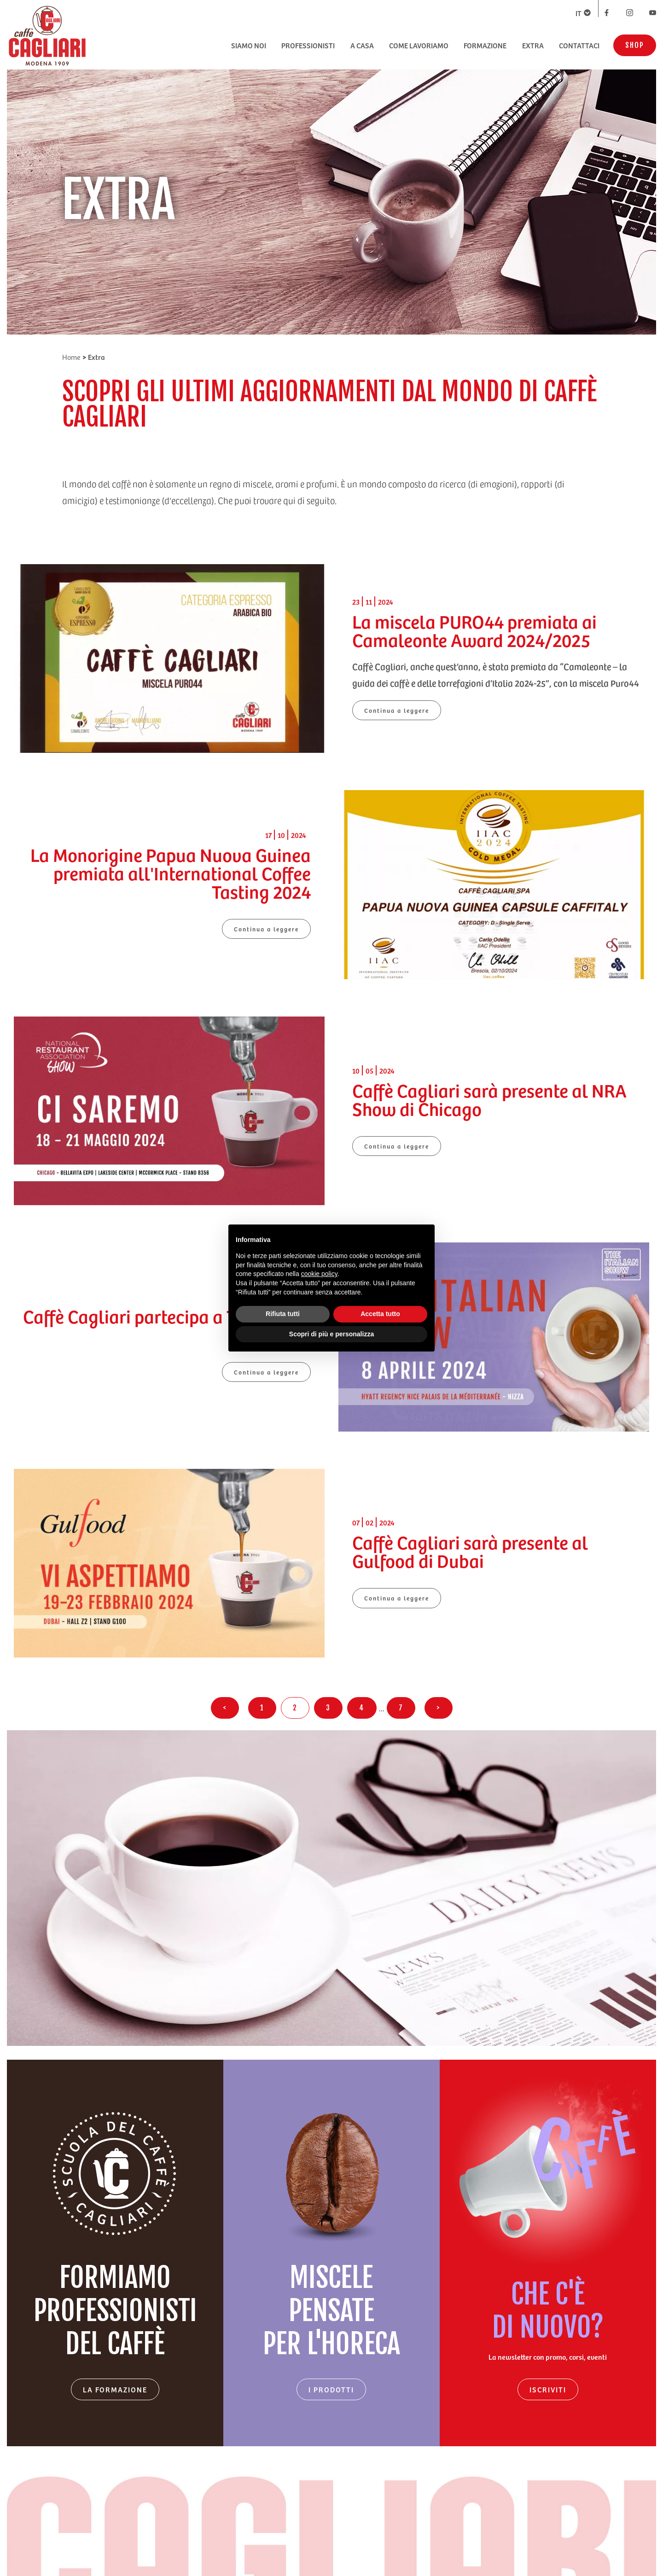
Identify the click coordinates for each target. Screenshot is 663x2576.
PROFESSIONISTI (308, 45)
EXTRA (533, 45)
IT (583, 13)
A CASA (362, 45)
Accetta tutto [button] (380, 1313)
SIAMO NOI (248, 45)
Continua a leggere (396, 710)
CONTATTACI (579, 45)
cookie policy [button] (319, 1273)
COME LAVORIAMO (418, 45)
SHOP (634, 45)
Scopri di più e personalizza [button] (331, 1334)
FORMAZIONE (485, 45)
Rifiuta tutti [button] (283, 1313)
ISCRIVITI (547, 2389)
